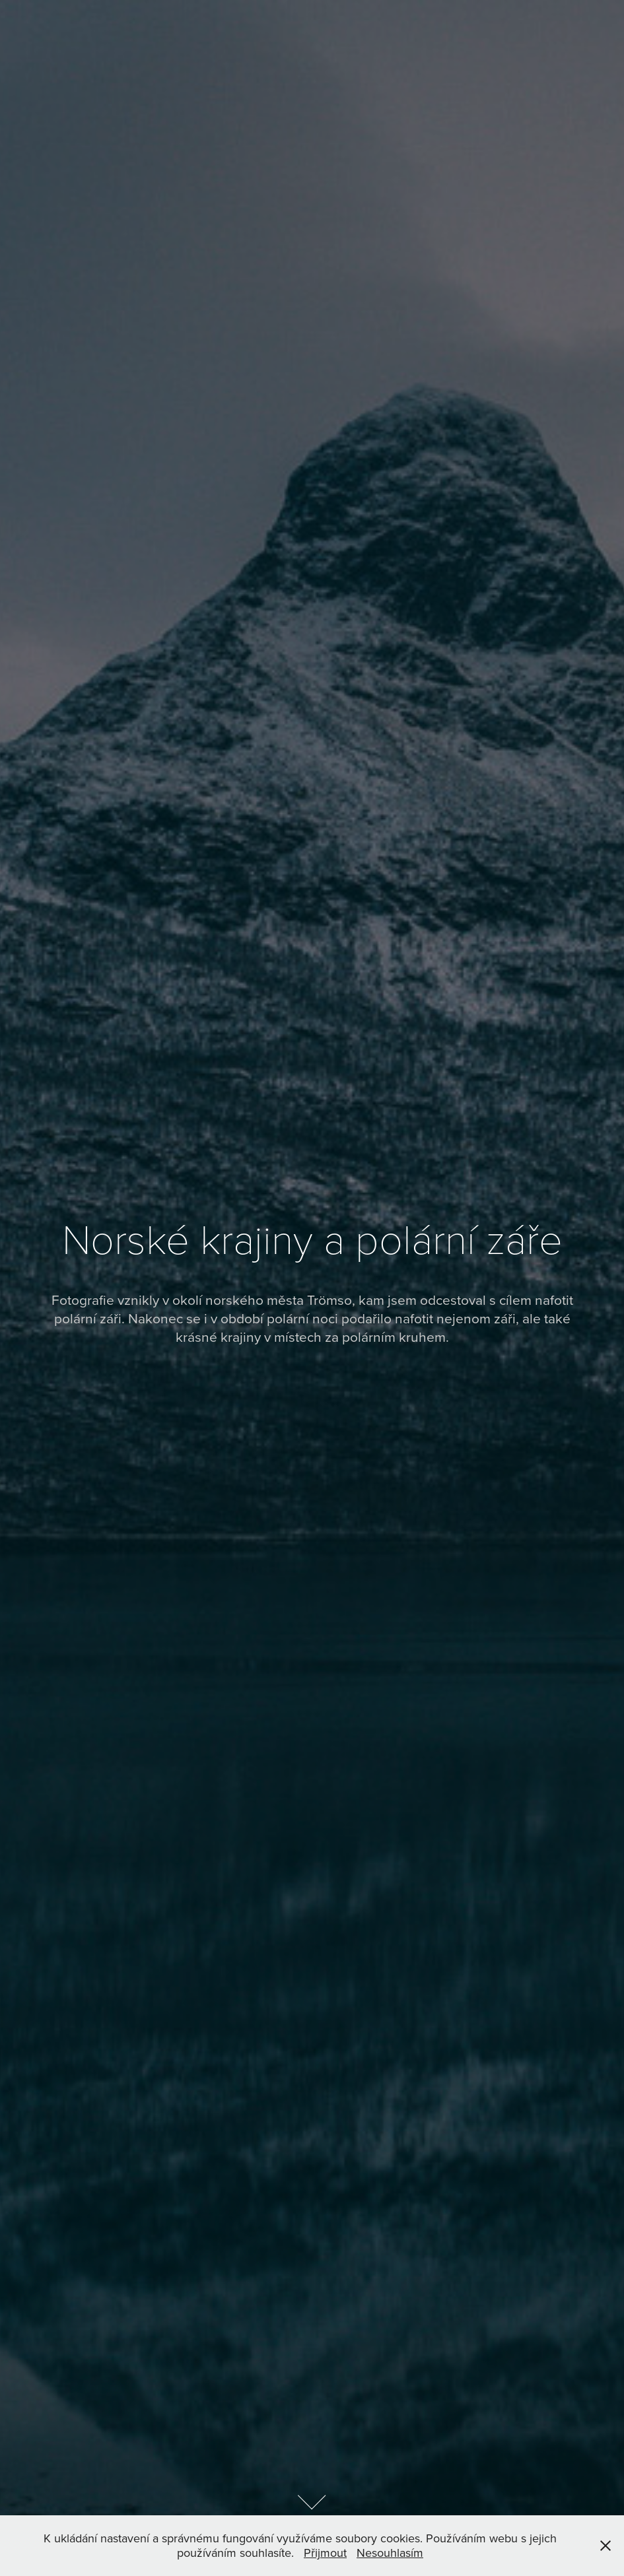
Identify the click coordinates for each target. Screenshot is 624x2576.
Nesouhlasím (390, 2552)
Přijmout (325, 2552)
